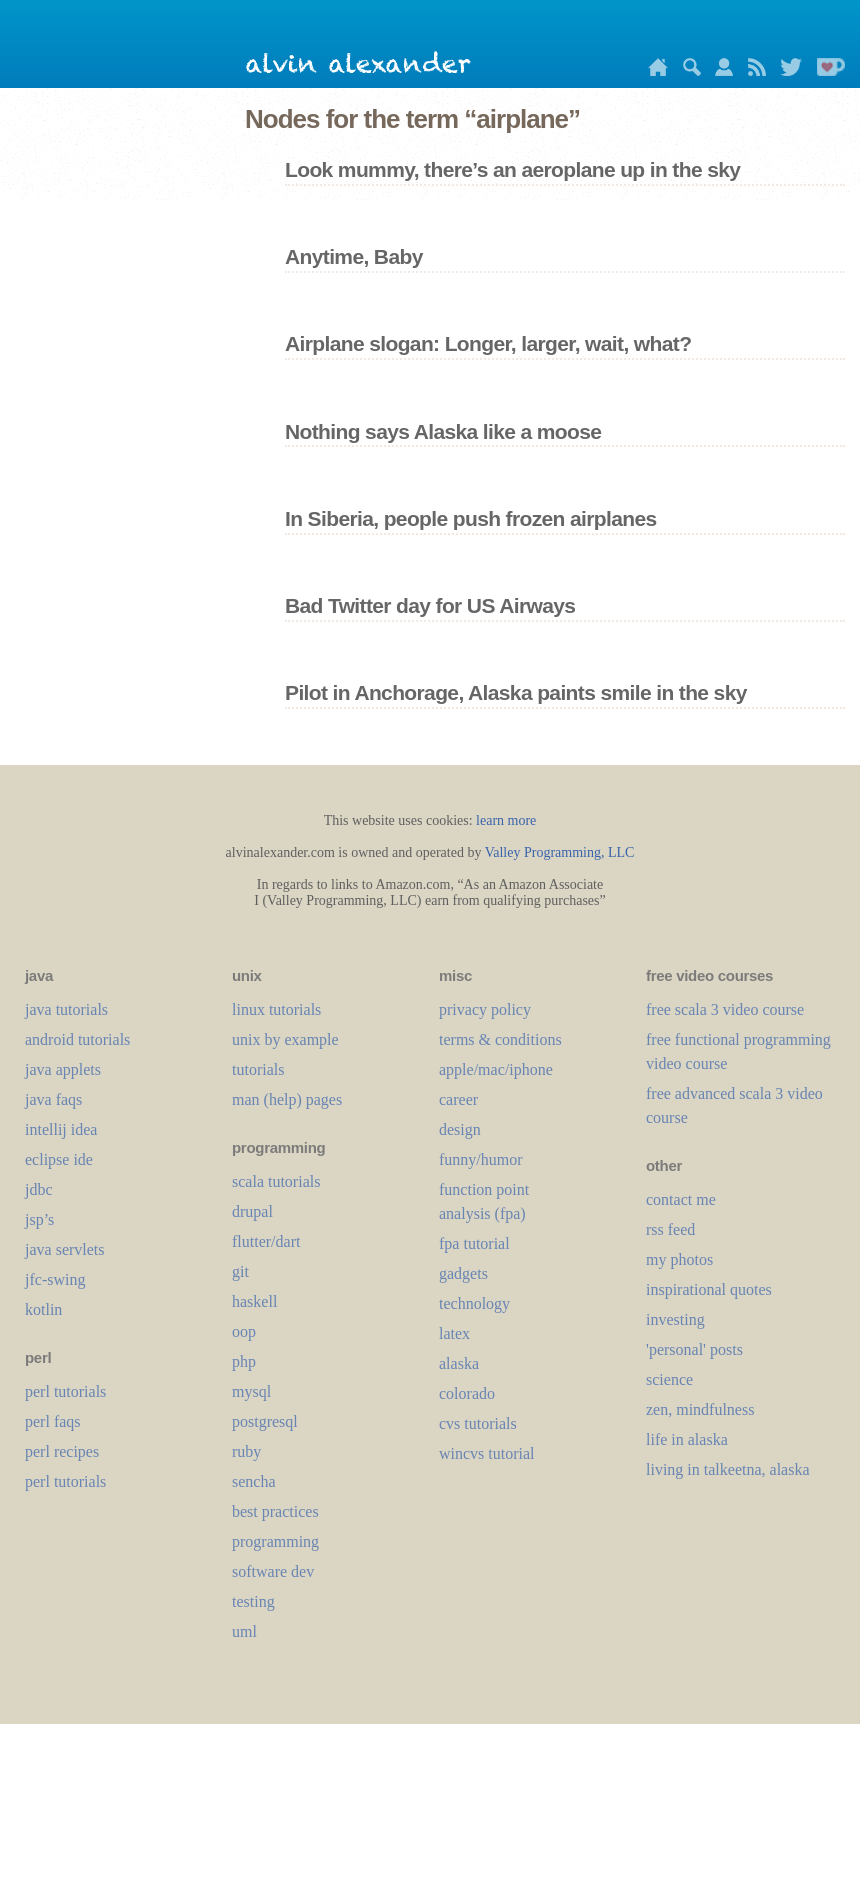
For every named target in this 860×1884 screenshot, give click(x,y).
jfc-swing (55, 1279)
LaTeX (454, 1333)
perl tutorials (65, 1391)
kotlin (43, 1309)
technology (474, 1303)
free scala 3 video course (725, 1009)
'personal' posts (694, 1349)
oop (244, 1331)
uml (244, 1631)
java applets (63, 1069)
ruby (246, 1451)
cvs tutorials (478, 1423)
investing (675, 1319)
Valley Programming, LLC (560, 852)
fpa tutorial (474, 1243)
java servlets (65, 1249)
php (244, 1361)
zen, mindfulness (700, 1409)
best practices (275, 1511)
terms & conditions (500, 1039)
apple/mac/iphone (496, 1069)
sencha (254, 1481)
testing (253, 1601)
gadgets (463, 1273)
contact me (681, 1199)
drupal (252, 1211)
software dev (273, 1571)
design (460, 1129)
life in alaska (687, 1439)
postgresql (265, 1421)
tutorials (258, 1069)
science (669, 1379)
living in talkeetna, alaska (728, 1469)
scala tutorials (276, 1181)
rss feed (670, 1229)
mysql (251, 1391)
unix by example (285, 1039)
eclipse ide (59, 1159)
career (458, 1099)
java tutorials (66, 1009)
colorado (467, 1393)
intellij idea (61, 1129)
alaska (459, 1363)
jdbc (39, 1189)
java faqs (53, 1099)
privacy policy (485, 1009)
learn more (506, 820)
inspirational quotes (709, 1289)
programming (275, 1541)
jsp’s (39, 1219)
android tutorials (77, 1039)
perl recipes (62, 1451)
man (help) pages (287, 1099)
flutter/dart (266, 1241)
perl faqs (53, 1421)
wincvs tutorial (487, 1453)
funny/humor (481, 1159)
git (240, 1271)
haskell (254, 1301)
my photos (679, 1259)
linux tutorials (276, 1009)
